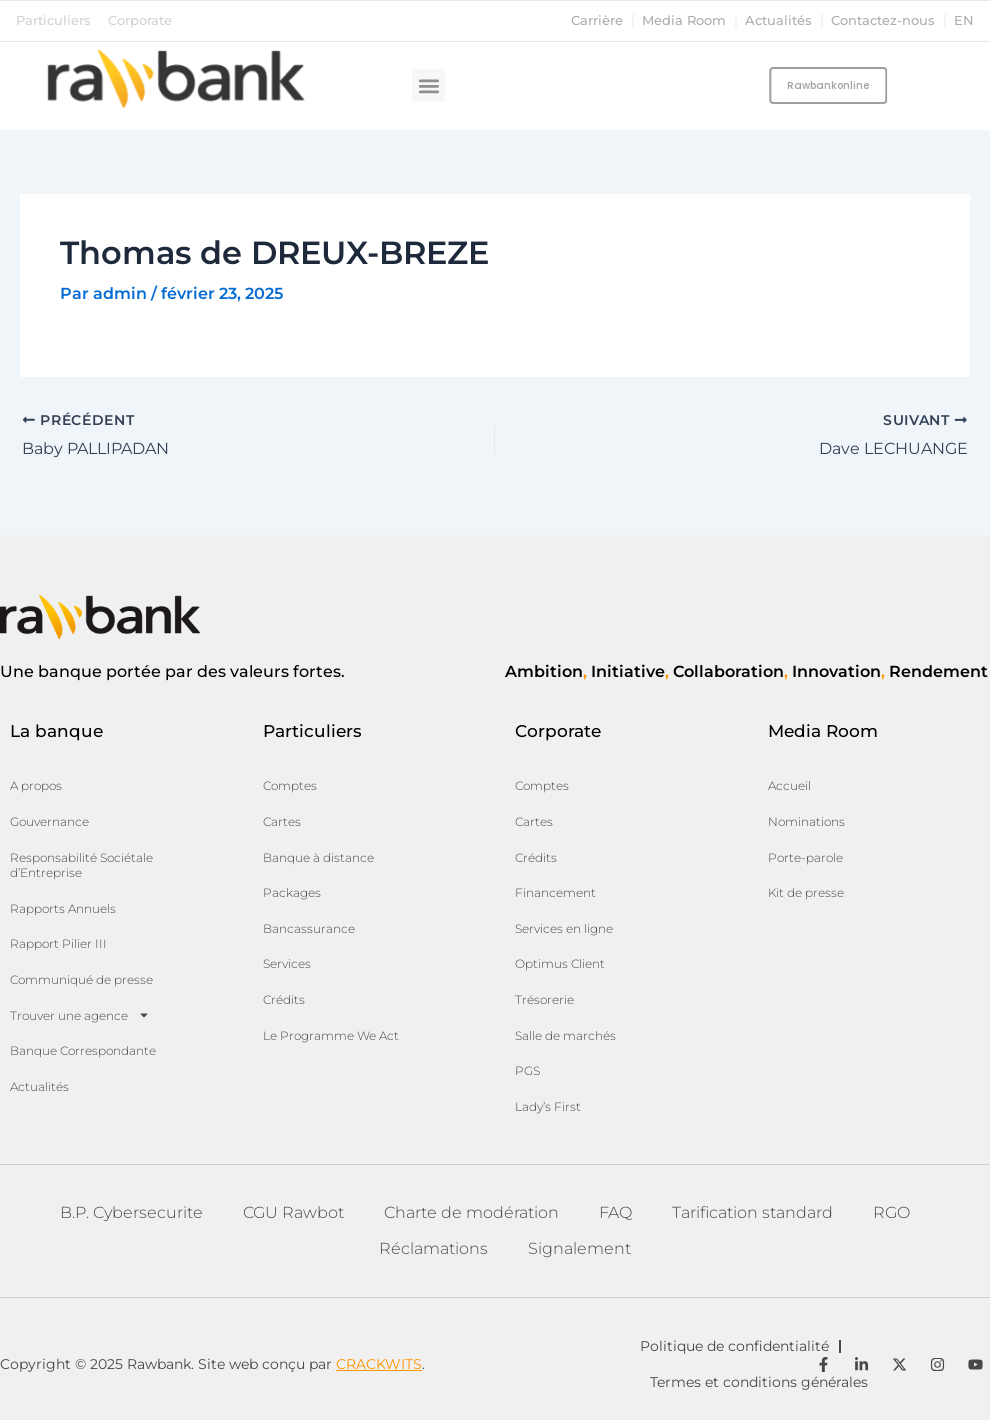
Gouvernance (49, 821)
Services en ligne (564, 928)
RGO (891, 1212)
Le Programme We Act (331, 1035)
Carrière (597, 20)
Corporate (140, 20)
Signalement (579, 1248)
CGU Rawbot (293, 1212)
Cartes (282, 821)
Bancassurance (309, 928)
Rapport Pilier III (58, 943)
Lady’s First (548, 1106)
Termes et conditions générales (759, 1382)
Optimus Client (560, 963)
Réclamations (433, 1248)
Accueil (789, 785)
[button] (428, 85)
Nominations (806, 821)
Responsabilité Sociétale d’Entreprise (81, 865)
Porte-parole (805, 857)
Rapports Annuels (63, 908)
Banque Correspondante (83, 1050)
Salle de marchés (565, 1035)
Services (287, 963)
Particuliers (53, 20)
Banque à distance (318, 857)
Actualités (778, 20)
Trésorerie (544, 999)
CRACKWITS (379, 1364)
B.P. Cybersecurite (131, 1212)
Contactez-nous (883, 20)
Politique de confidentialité (734, 1346)
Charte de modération (471, 1212)
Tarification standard (752, 1212)
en (964, 20)
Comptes (290, 785)
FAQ (615, 1212)
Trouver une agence (80, 1015)
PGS (527, 1070)
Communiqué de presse (81, 979)
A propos (36, 785)
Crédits (284, 999)
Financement (555, 892)
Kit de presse (806, 892)
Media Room (684, 20)
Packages (292, 892)
